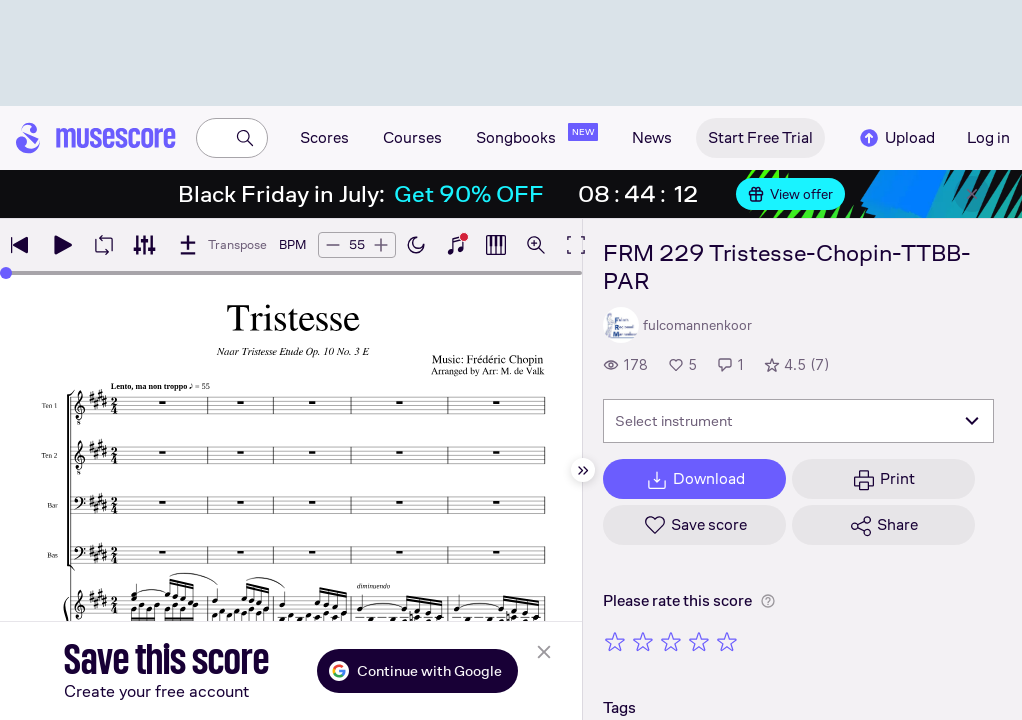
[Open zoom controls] (536, 245)
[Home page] (96, 138)
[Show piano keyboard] (456, 245)
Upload (896, 138)
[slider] (6, 273)
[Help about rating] (768, 601)
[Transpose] (221, 245)
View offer (790, 194)
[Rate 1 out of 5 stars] (615, 641)
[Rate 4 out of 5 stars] (699, 641)
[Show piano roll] (496, 245)
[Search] (245, 138)
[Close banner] (972, 194)
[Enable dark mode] (416, 245)
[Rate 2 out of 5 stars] (643, 641)
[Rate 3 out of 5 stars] (671, 641)
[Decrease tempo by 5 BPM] (333, 245)
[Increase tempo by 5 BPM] (381, 245)
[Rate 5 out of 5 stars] (727, 641)
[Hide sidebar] (583, 470)
